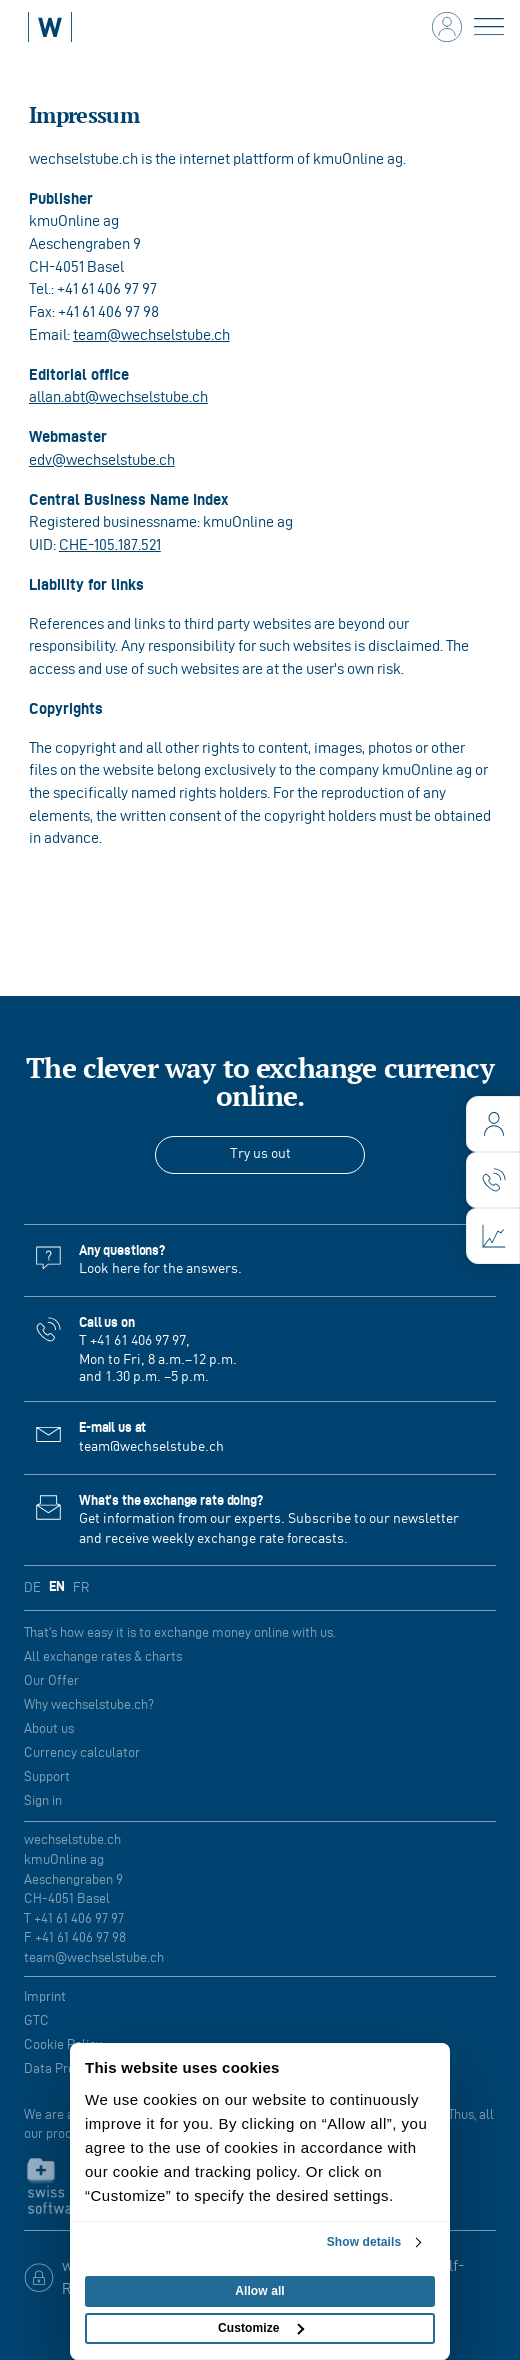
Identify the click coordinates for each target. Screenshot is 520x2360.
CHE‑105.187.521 (110, 544)
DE (32, 1587)
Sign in (43, 1800)
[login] (493, 1124)
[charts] (493, 1236)
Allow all (260, 2291)
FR (81, 1587)
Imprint (45, 1996)
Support (47, 1776)
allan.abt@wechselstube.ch (118, 396)
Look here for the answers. (160, 1269)
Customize (261, 2328)
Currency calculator (82, 1752)
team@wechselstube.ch (151, 334)
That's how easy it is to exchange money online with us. (180, 1632)
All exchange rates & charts (103, 1656)
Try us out (260, 1154)
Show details (364, 2242)
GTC (36, 2020)
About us (49, 1728)
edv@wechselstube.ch (102, 459)
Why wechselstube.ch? (89, 1704)
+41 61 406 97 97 (138, 1341)
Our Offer (51, 1680)
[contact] (493, 1180)
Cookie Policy (63, 2044)
